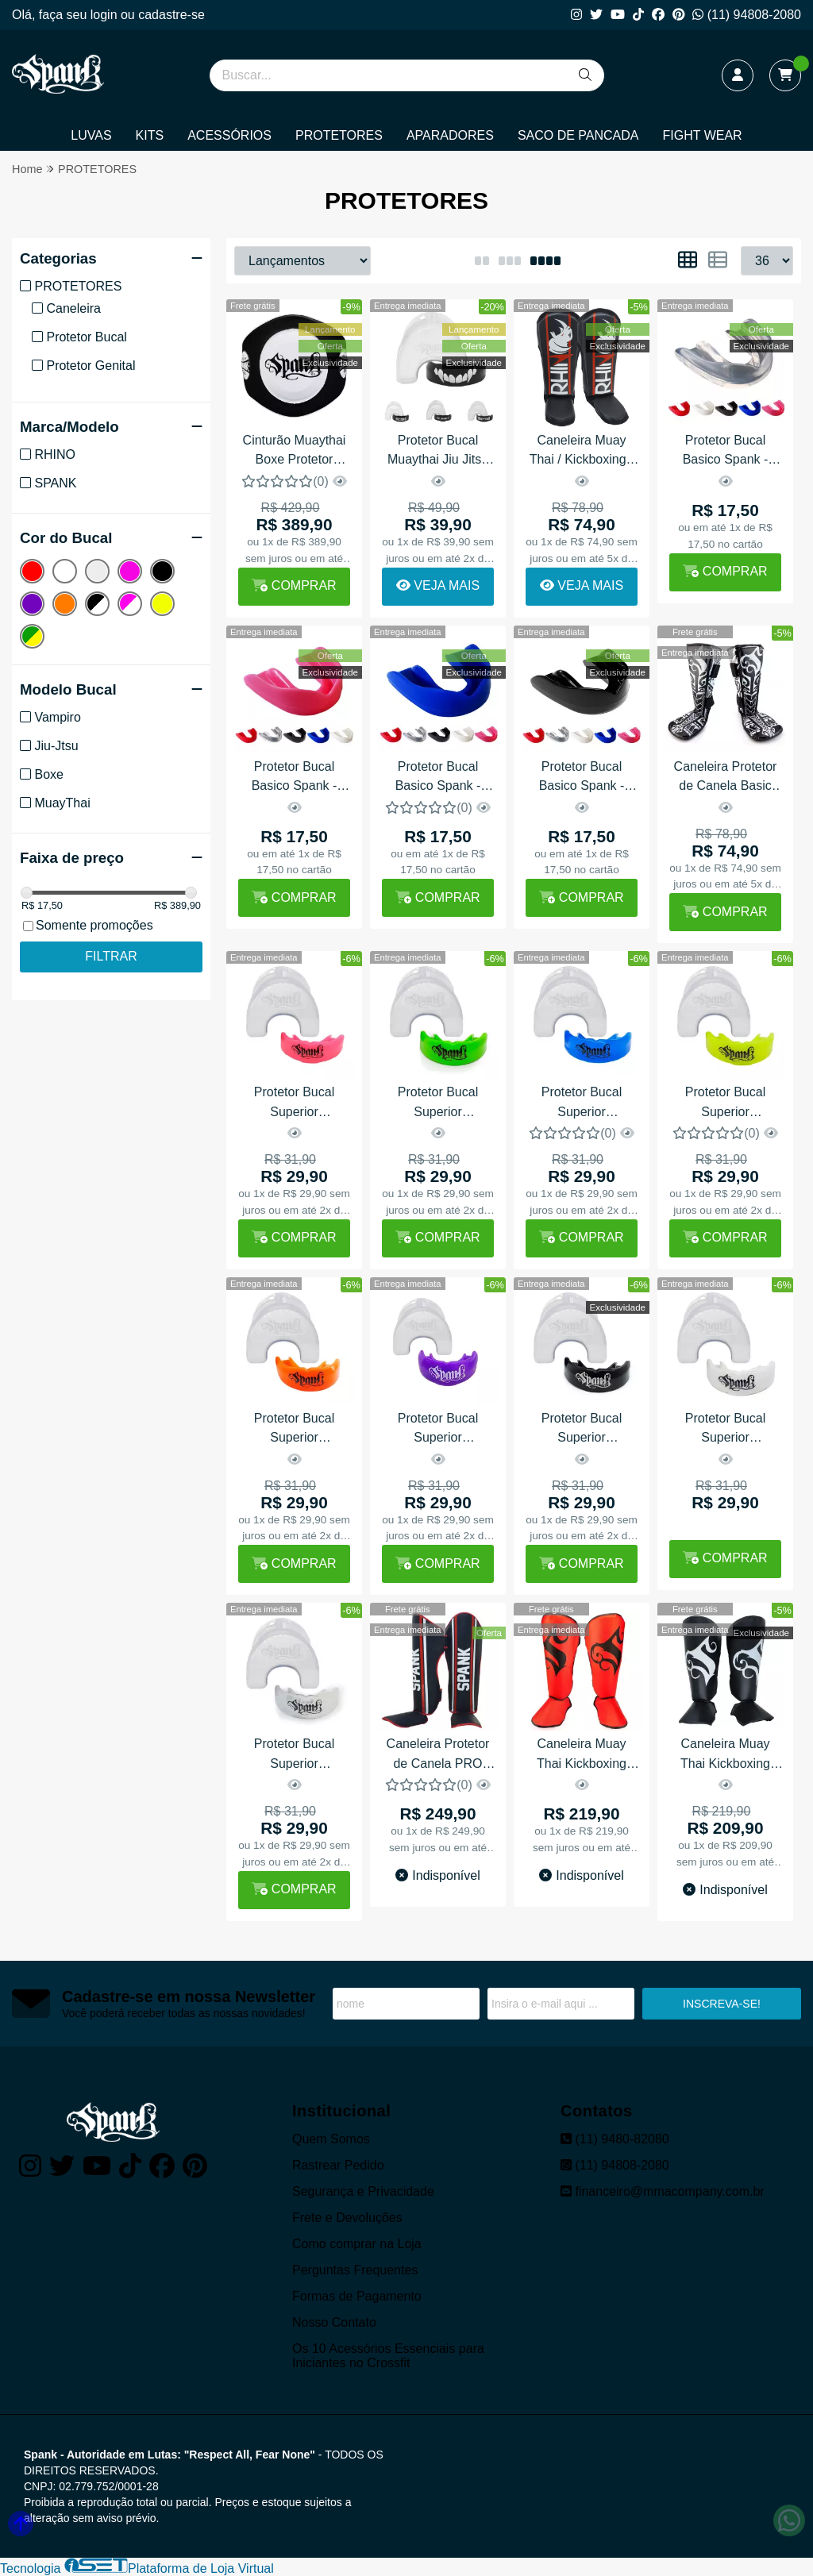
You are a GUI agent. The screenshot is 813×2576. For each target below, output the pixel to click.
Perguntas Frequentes (355, 2270)
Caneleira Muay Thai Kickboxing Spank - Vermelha (581, 1755)
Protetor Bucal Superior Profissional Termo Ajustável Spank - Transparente (294, 1755)
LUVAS (91, 135)
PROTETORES (339, 135)
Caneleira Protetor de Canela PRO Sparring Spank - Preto (438, 1755)
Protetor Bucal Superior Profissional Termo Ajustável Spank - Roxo (438, 1430)
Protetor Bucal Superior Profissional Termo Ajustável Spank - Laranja (294, 1430)
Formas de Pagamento (357, 2296)
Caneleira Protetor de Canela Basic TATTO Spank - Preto (725, 778)
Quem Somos (331, 2139)
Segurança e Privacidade (363, 2191)
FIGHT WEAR (702, 135)
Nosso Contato (334, 2322)
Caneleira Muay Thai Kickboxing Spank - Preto (725, 1755)
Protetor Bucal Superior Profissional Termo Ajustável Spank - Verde (438, 1103)
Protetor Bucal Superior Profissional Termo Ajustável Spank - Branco (725, 1430)
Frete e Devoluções (347, 2217)
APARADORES (450, 135)
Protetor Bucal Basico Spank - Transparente (726, 452)
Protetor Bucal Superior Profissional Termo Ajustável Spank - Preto (582, 1430)
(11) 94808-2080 (746, 14)
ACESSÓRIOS (229, 135)
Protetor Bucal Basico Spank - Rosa (294, 778)
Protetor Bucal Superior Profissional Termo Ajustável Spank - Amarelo (725, 1103)
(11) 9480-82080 (615, 2139)
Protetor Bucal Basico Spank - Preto (582, 778)
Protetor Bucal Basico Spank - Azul (438, 778)
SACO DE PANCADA (578, 135)
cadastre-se (171, 14)
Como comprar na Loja (357, 2244)
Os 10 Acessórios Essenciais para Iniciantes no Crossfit (388, 2356)
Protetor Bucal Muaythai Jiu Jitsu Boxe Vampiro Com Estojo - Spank (438, 452)
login (106, 14)
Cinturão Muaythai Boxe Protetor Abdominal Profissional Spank (294, 452)
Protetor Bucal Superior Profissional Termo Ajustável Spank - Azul (582, 1103)
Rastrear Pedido (338, 2165)
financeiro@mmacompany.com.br (663, 2191)
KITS (150, 135)
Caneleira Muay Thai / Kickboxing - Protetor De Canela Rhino (581, 452)
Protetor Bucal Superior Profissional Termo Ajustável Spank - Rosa (294, 1103)
